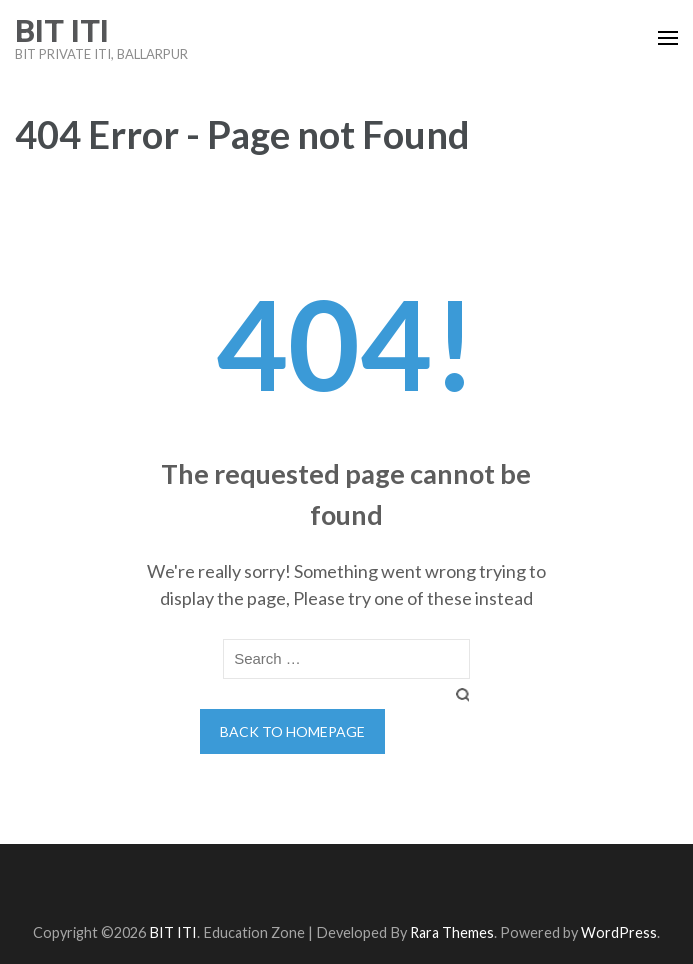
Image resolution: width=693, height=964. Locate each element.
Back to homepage (292, 731)
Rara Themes (452, 932)
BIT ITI (62, 31)
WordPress (619, 932)
